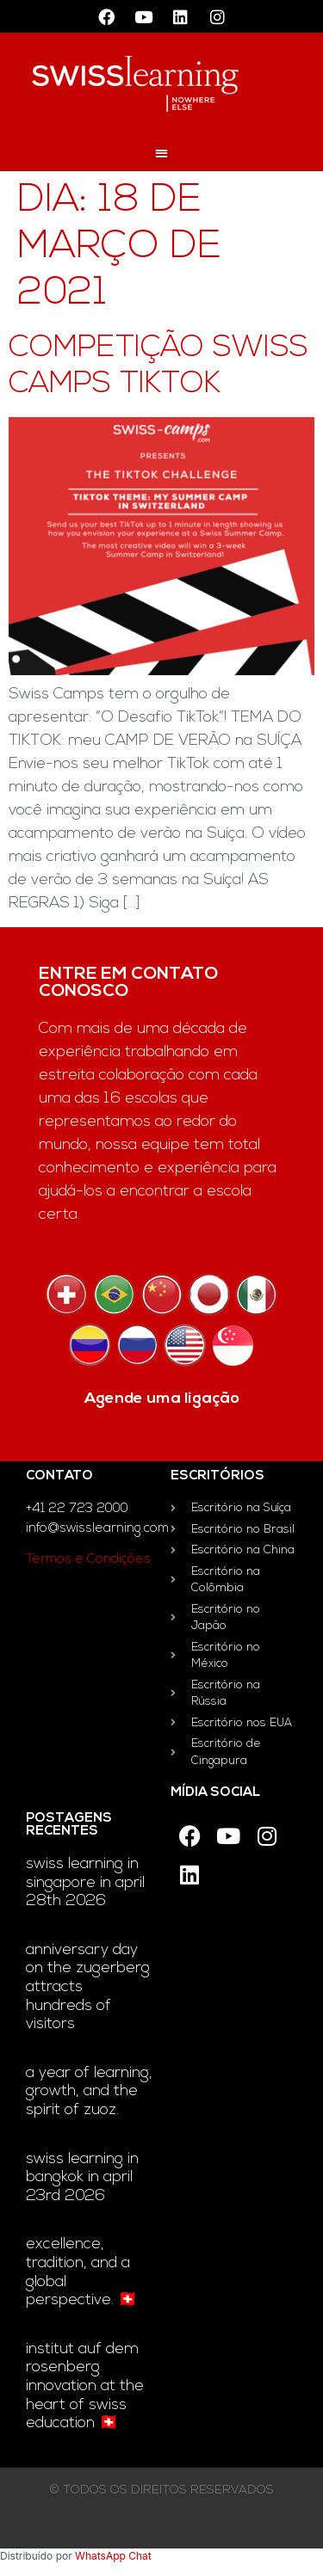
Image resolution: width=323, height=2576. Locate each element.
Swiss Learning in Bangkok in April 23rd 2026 (82, 2177)
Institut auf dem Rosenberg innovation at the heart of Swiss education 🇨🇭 (85, 2386)
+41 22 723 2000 (77, 1509)
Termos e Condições (88, 1559)
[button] (161, 153)
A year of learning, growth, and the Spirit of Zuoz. (89, 2091)
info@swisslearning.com (97, 1528)
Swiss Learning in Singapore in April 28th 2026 (85, 1882)
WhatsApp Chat (113, 2555)
